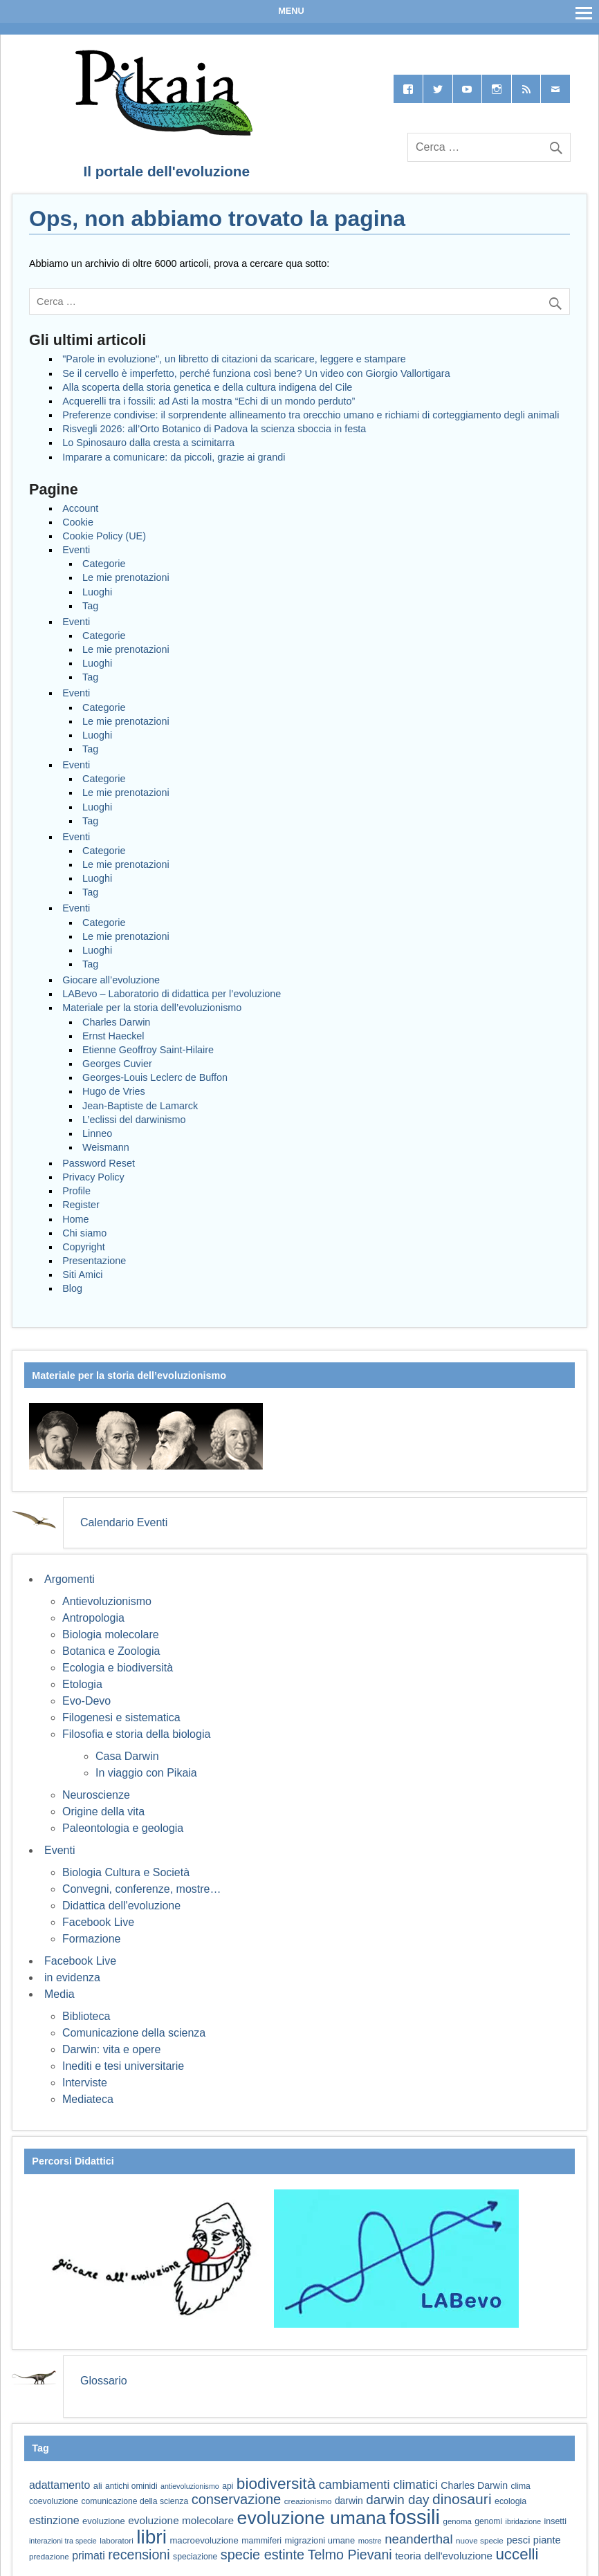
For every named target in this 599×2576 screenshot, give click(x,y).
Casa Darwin (127, 1756)
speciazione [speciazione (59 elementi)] (195, 2556)
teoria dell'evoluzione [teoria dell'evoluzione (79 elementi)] (443, 2555)
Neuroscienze (96, 1795)
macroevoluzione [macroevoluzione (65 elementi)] (203, 2540)
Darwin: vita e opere (111, 2049)
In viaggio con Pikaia (146, 1773)
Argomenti (69, 1579)
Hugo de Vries (113, 1091)
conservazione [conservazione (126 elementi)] (237, 2499)
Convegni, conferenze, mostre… (141, 1889)
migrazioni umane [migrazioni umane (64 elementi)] (319, 2540)
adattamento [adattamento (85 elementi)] (59, 2485)
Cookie (77, 522)
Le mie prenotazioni (125, 577)
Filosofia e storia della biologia (136, 1734)
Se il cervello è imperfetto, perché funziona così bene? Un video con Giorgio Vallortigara (256, 373)
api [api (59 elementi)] (227, 2486)
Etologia (82, 1684)
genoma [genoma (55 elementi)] (457, 2521)
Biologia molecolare (110, 1634)
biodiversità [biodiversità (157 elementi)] (276, 2483)
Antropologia (93, 1618)
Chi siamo (84, 1233)
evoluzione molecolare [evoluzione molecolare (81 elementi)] (181, 2520)
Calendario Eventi (123, 1522)
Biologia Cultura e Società (126, 1872)
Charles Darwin (116, 1022)
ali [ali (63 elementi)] (97, 2486)
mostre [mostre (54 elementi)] (370, 2541)
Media (59, 1994)
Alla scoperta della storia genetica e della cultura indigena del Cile (207, 387)
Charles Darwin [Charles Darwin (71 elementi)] (474, 2485)
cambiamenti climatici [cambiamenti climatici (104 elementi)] (378, 2485)
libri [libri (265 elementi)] (151, 2537)
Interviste (84, 2082)
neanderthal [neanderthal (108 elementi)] (418, 2539)
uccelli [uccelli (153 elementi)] (516, 2554)
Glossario (103, 2381)
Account (80, 508)
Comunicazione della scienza (133, 2033)
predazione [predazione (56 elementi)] (49, 2556)
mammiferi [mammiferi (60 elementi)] (261, 2541)
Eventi (76, 549)
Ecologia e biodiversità (117, 1668)
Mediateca (87, 2099)
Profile (76, 1190)
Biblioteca (86, 2016)
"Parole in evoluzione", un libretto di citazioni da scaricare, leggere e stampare (234, 358)
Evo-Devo (86, 1701)
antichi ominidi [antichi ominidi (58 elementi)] (131, 2486)
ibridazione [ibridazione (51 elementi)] (524, 2521)
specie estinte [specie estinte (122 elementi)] (262, 2554)
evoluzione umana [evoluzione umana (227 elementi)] (312, 2518)
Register (81, 1204)
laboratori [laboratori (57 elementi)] (116, 2540)
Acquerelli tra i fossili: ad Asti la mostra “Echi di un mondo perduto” (208, 401)
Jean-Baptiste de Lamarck (140, 1105)
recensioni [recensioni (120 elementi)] (138, 2554)
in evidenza (72, 1977)
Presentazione (94, 1260)
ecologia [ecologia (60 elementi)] (510, 2501)
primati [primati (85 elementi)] (88, 2555)
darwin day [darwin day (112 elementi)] (397, 2499)
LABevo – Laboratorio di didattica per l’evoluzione (171, 993)
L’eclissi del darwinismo (134, 1119)
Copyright (83, 1246)
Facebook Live (98, 1922)
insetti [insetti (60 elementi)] (555, 2521)
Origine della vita (103, 1811)
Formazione (91, 1939)
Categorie (103, 563)
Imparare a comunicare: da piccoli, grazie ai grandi (173, 457)
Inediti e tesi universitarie (123, 2066)
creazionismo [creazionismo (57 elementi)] (308, 2500)
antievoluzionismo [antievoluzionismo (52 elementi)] (189, 2486)
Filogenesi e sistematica (121, 1717)
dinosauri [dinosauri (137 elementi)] (462, 2499)
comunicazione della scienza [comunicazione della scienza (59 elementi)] (134, 2501)
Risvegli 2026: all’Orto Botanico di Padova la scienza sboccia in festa (214, 428)
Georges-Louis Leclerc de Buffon (155, 1077)
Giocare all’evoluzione (111, 979)
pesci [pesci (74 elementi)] (518, 2540)
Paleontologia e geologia (122, 1828)
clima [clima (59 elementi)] (520, 2486)
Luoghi (97, 591)
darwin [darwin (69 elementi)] (349, 2500)
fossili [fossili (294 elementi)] (414, 2516)
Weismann (105, 1147)
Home (75, 1219)
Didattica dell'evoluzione (121, 1905)
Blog (72, 1288)
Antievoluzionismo (106, 1601)
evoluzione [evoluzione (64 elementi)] (103, 2521)
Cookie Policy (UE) (104, 535)
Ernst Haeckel (113, 1035)
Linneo (97, 1133)
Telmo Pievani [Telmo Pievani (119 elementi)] (350, 2554)
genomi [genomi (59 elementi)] (488, 2521)
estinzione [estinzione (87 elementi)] (54, 2520)
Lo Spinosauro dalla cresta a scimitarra (148, 442)
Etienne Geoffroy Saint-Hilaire (148, 1049)
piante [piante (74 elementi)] (547, 2540)
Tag (90, 605)
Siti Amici (82, 1274)
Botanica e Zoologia (111, 1651)
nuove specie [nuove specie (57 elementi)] (480, 2540)
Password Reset (98, 1163)
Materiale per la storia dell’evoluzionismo (151, 1007)
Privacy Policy (93, 1177)
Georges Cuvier (117, 1063)
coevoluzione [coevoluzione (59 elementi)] (53, 2501)
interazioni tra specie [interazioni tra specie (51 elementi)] (63, 2541)
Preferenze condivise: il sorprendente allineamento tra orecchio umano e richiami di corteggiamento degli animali (310, 414)
